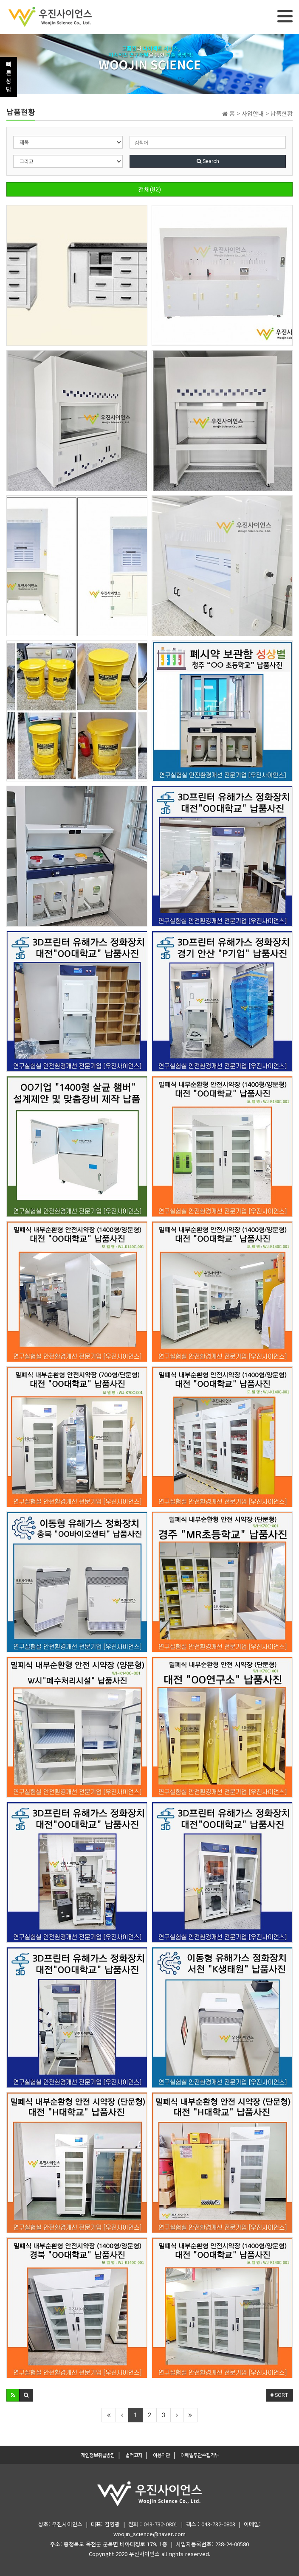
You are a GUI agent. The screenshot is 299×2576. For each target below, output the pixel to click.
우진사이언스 (144, 2554)
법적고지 (133, 2454)
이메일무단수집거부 (200, 2454)
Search (208, 161)
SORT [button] (279, 2395)
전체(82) (149, 189)
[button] (13, 2395)
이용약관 (161, 2454)
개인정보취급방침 (98, 2454)
